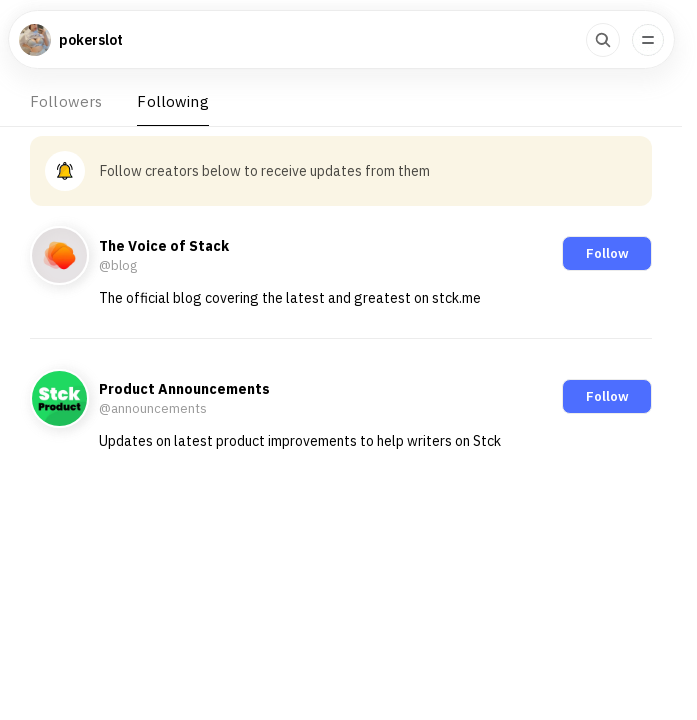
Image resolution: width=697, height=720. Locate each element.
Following (172, 101)
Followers (66, 101)
